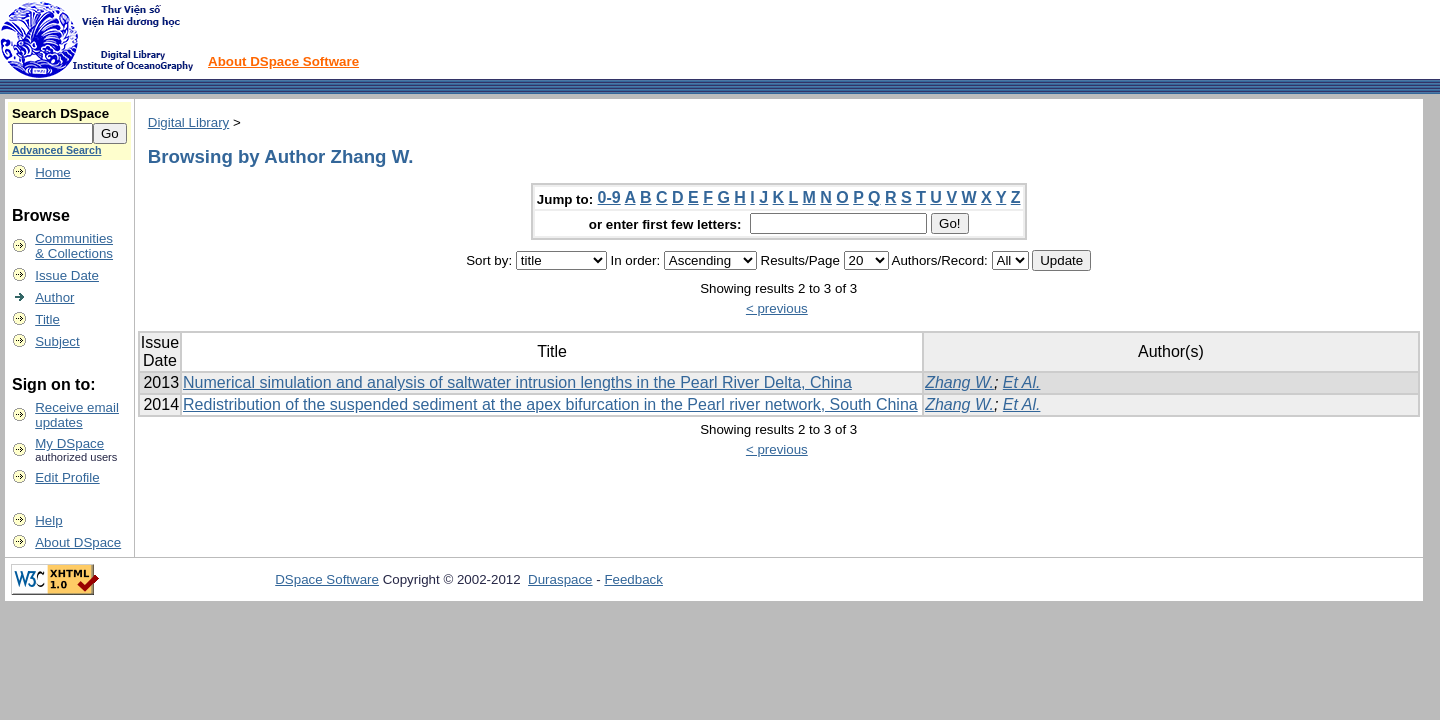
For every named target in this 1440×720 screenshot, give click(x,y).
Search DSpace (60, 113)
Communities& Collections (74, 246)
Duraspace (560, 579)
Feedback (633, 579)
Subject (57, 341)
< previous (777, 308)
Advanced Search (56, 150)
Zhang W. (959, 382)
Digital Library (188, 122)
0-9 (609, 197)
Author (54, 297)
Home (53, 172)
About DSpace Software (283, 61)
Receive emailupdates (77, 415)
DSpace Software (327, 579)
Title (47, 319)
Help (48, 520)
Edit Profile (67, 477)
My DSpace (69, 443)
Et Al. (1022, 382)
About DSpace (78, 542)
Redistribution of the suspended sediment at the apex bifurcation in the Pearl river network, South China (550, 404)
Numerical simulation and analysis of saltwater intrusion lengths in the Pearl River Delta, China (517, 382)
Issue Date (67, 275)
